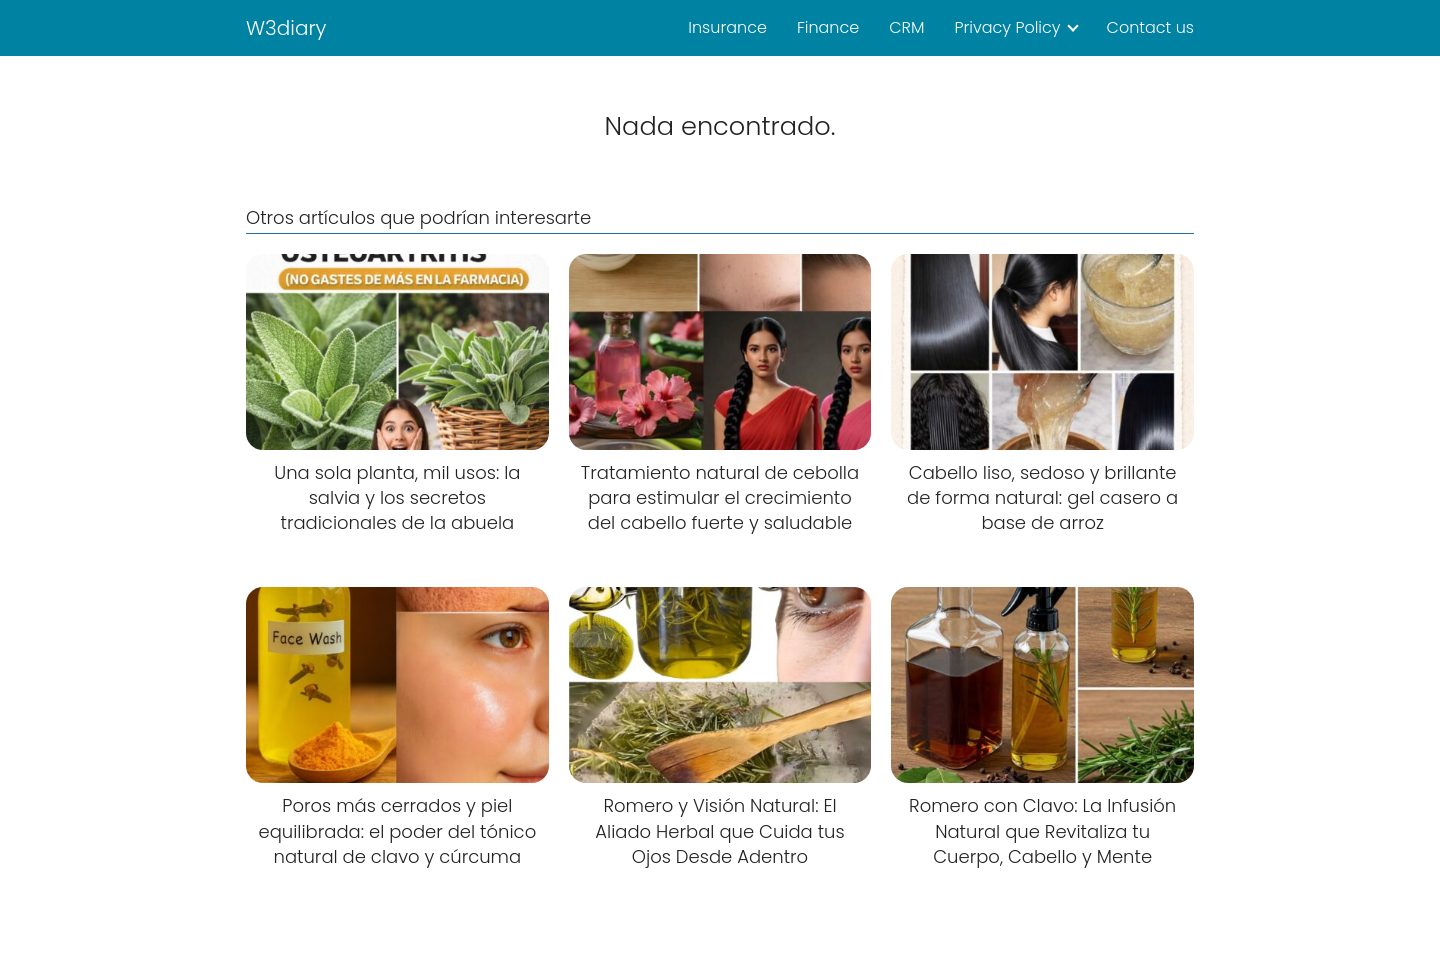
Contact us (1150, 27)
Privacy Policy (1007, 27)
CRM (906, 27)
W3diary (286, 28)
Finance (828, 27)
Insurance (727, 27)
